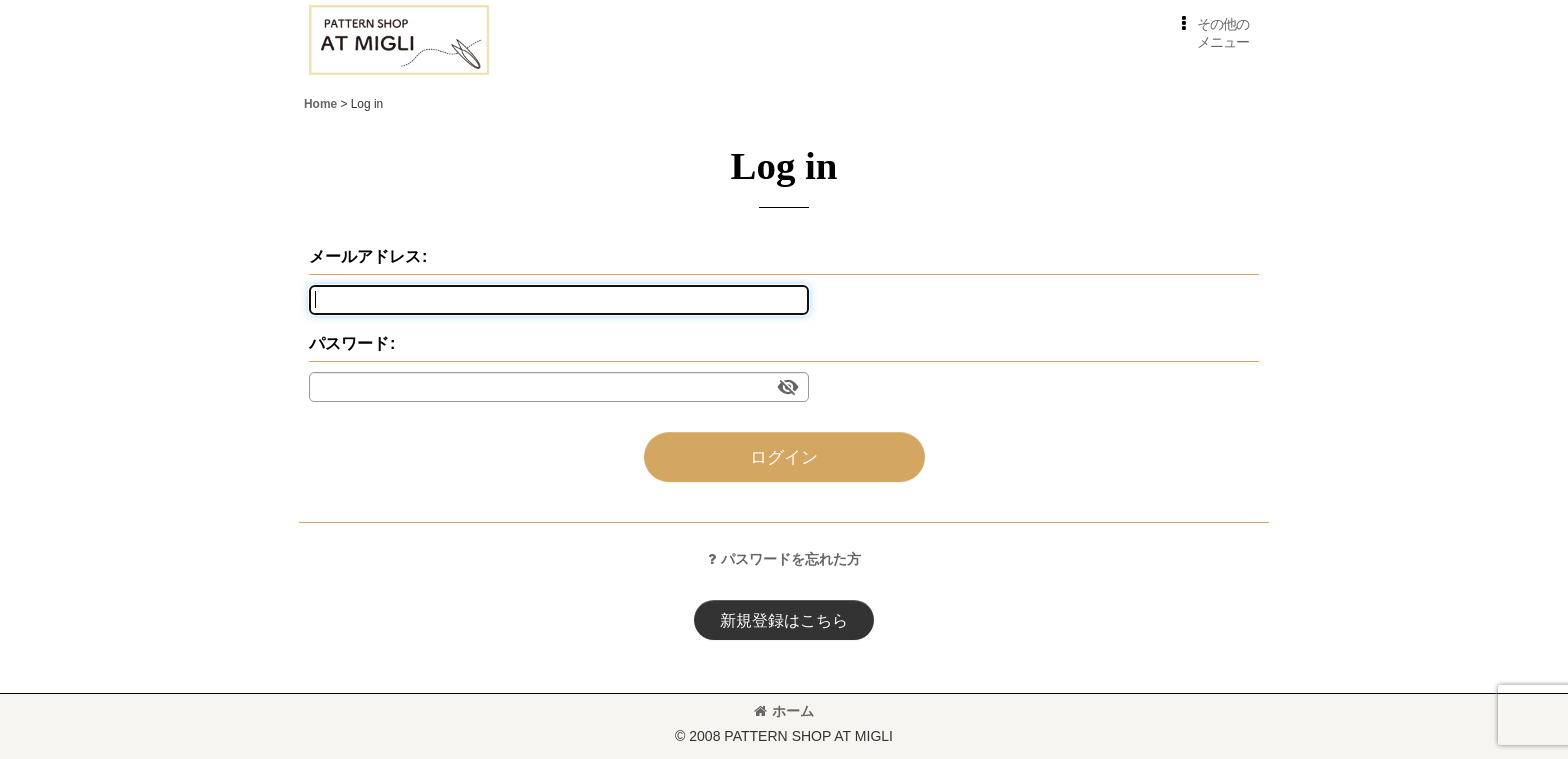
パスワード (349, 343)
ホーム (784, 711)
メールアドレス (365, 256)
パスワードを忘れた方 (784, 559)
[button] (1211, 33)
